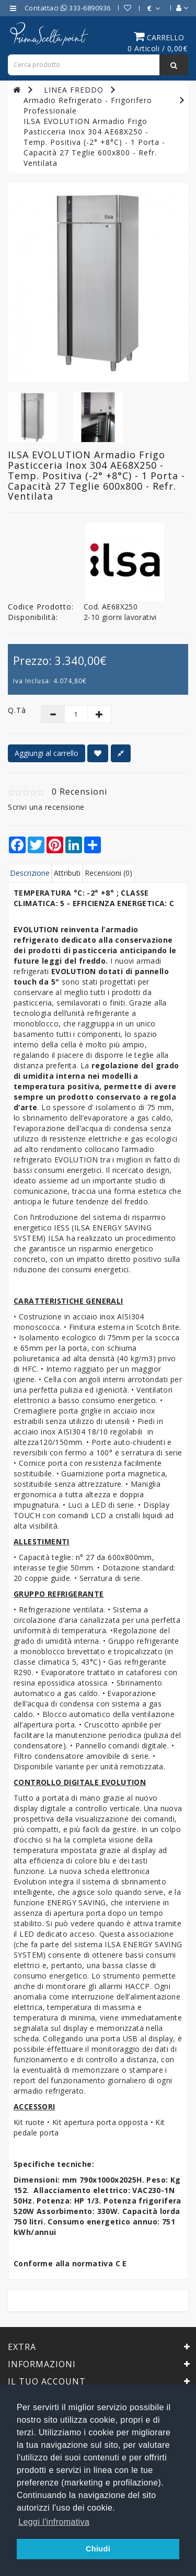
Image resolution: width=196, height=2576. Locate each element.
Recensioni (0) (108, 873)
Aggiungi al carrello (46, 753)
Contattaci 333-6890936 (68, 8)
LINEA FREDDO (73, 90)
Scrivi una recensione (46, 807)
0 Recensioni (79, 791)
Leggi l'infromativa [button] (53, 2521)
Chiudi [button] (98, 2549)
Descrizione (30, 873)
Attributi (67, 873)
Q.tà (16, 710)
